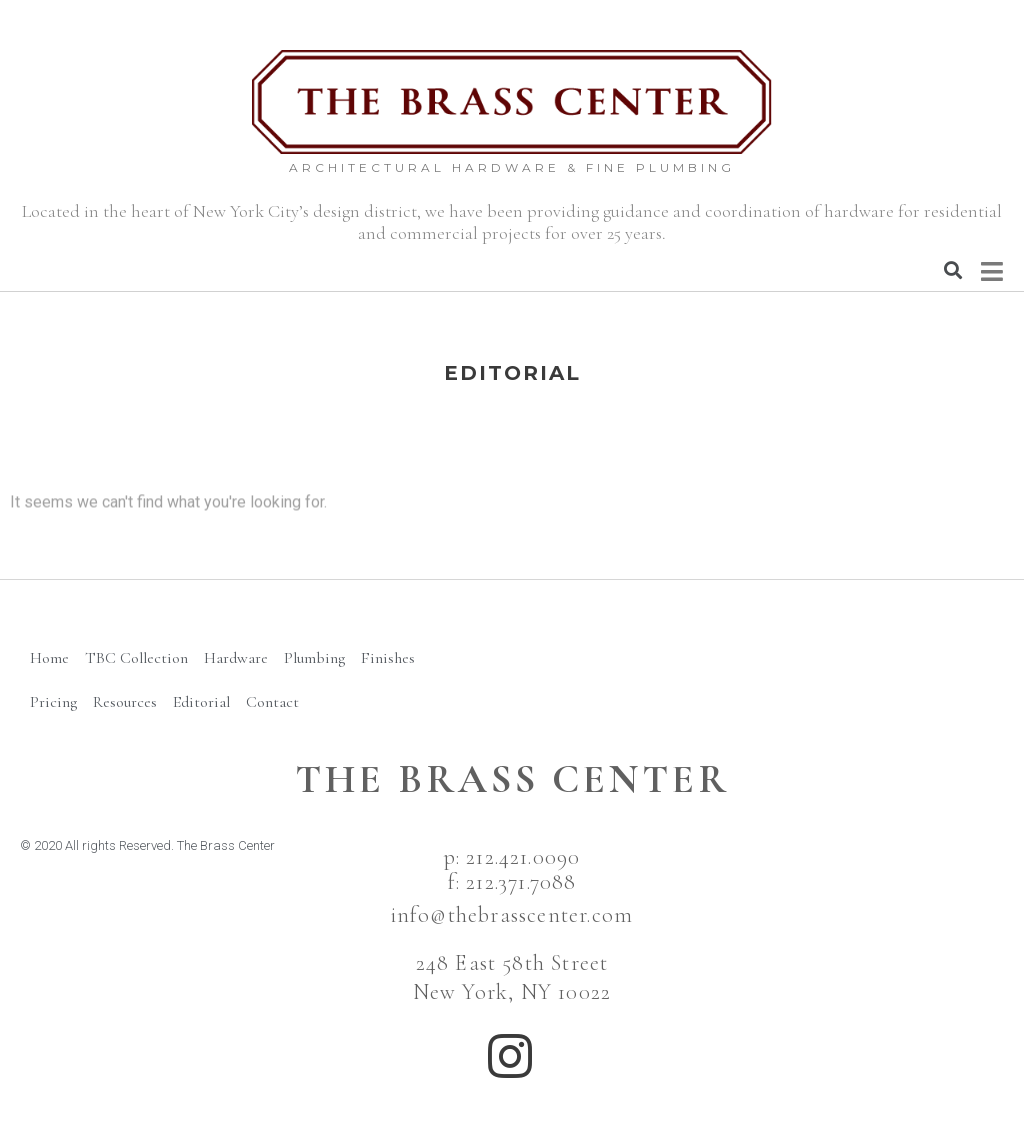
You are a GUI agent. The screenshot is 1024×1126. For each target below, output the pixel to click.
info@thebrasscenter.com (512, 915)
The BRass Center (512, 779)
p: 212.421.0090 (512, 857)
